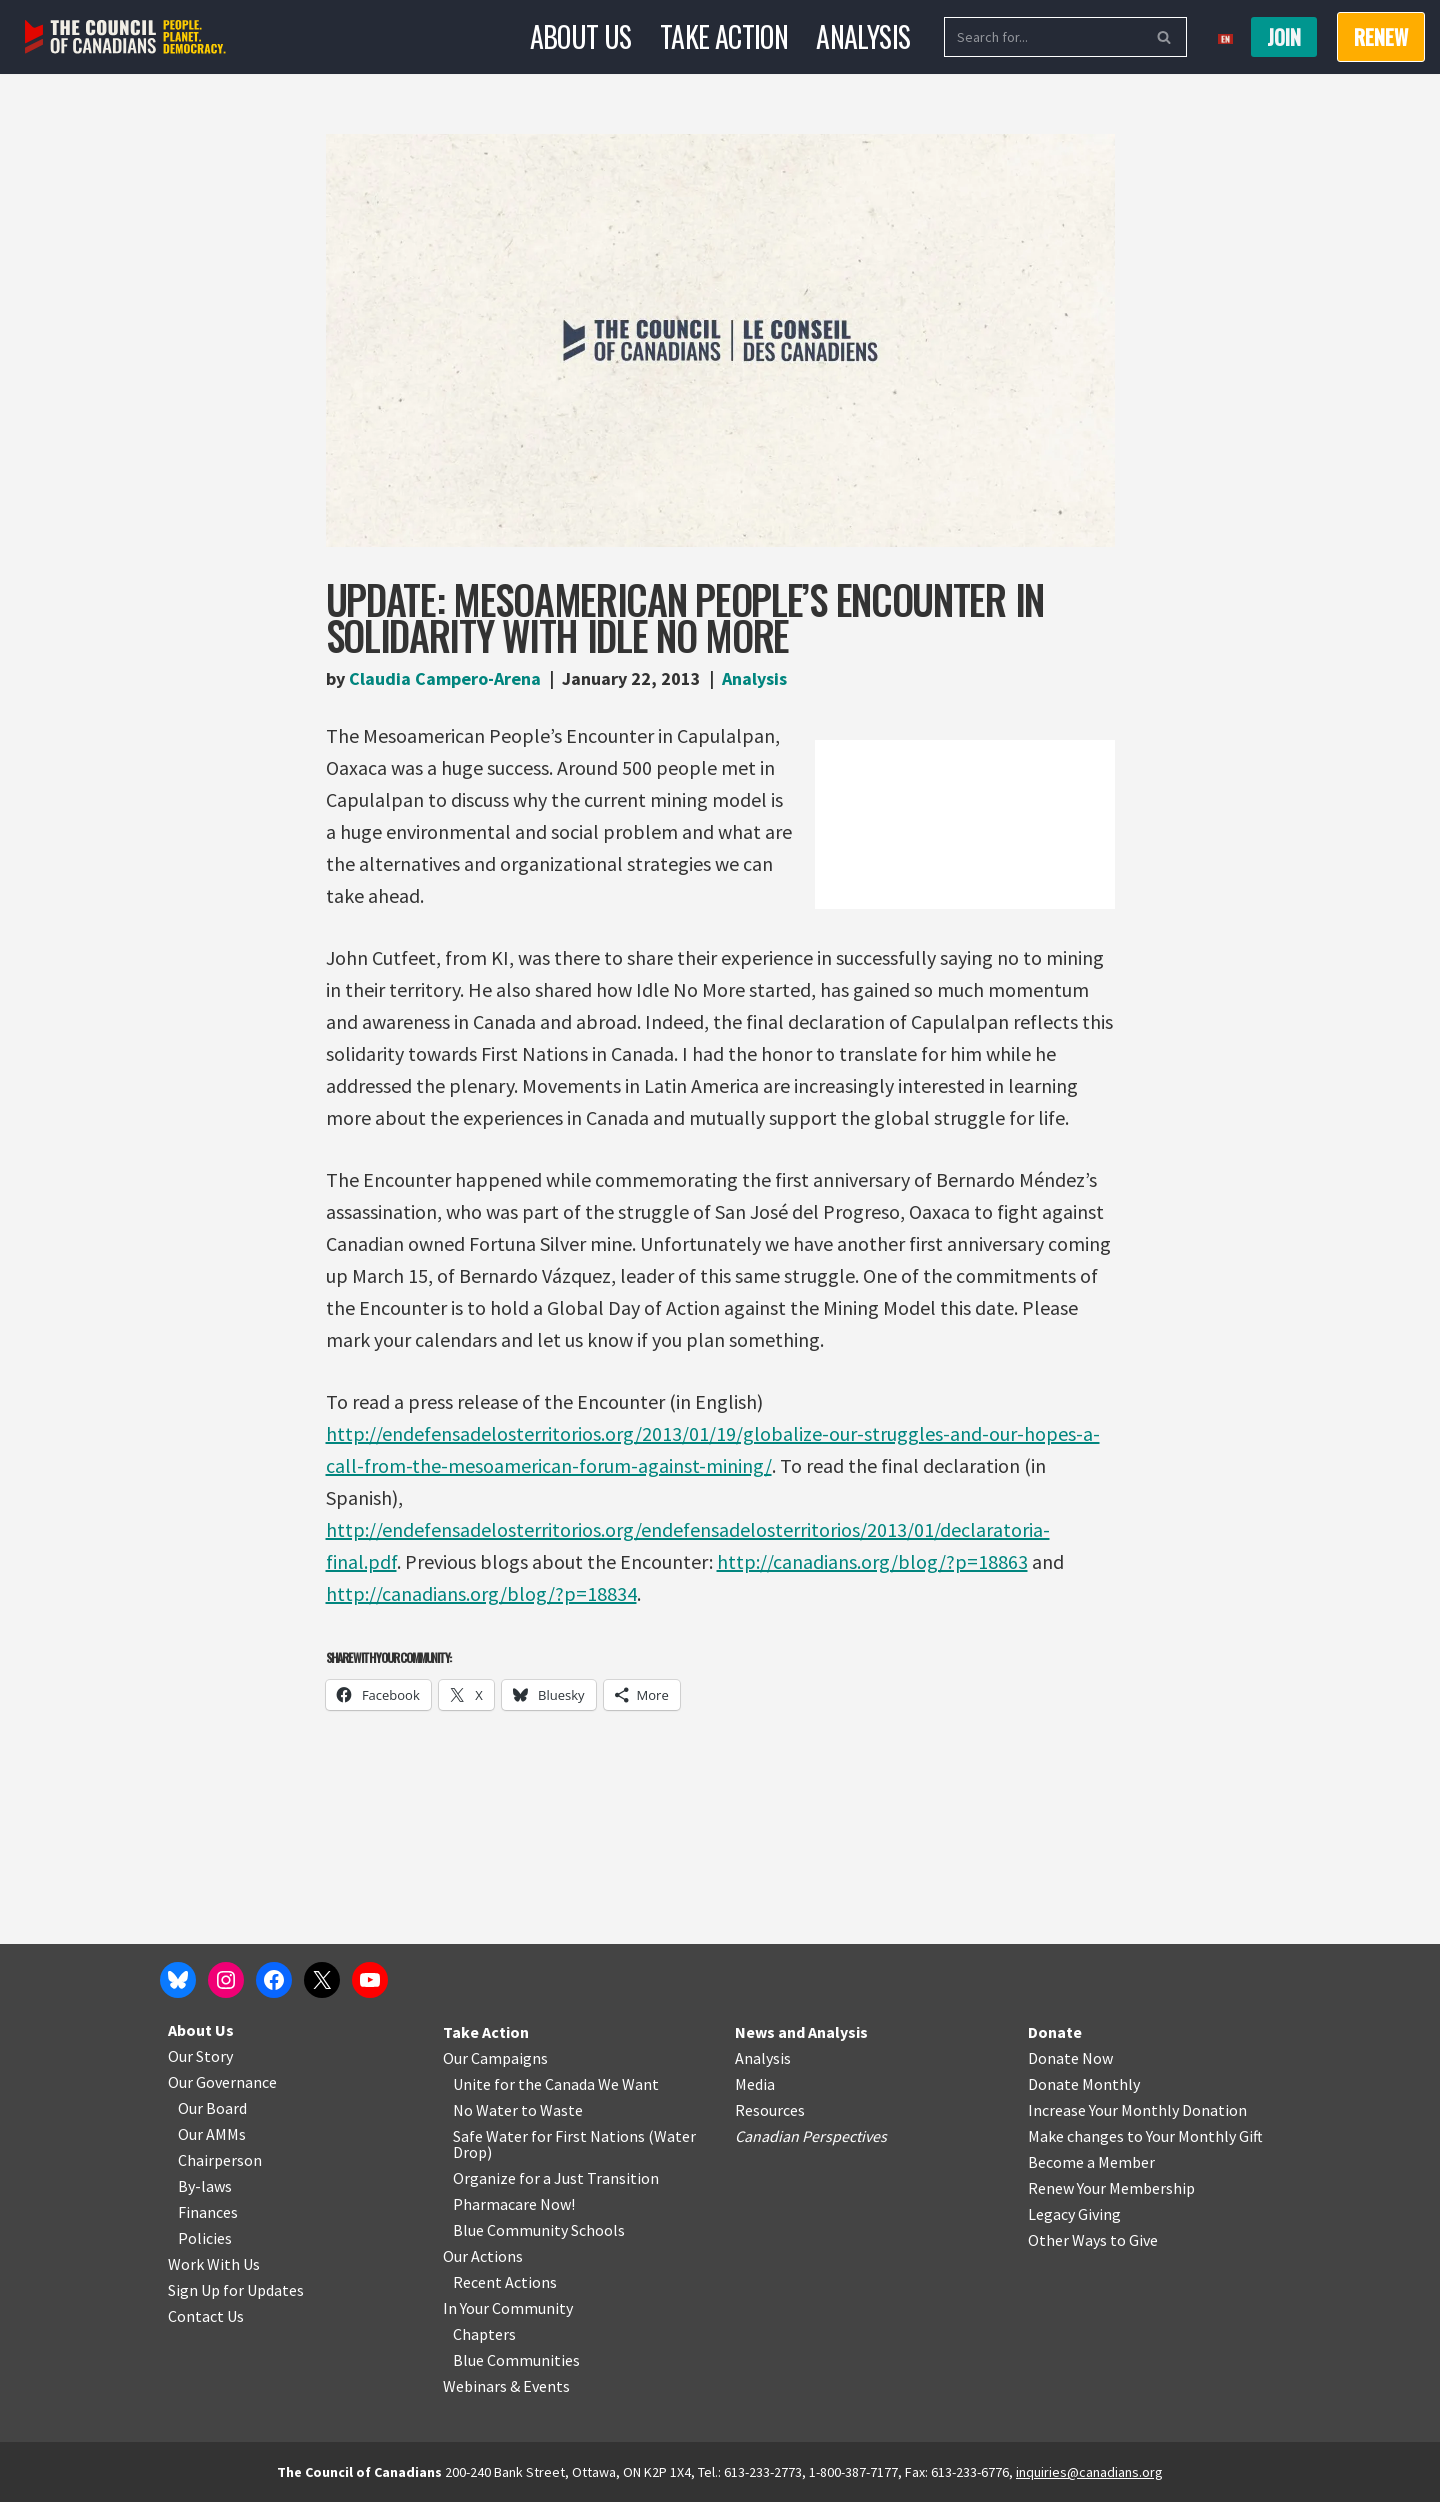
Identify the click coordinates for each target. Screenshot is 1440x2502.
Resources (770, 2110)
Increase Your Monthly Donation (1137, 2110)
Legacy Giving (1074, 2214)
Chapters (484, 2334)
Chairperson (220, 2160)
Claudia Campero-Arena (445, 678)
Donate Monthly (1084, 2084)
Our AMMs (212, 2134)
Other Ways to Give (1093, 2240)
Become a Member (1091, 2162)
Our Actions (483, 2256)
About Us (581, 36)
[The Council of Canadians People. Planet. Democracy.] (125, 37)
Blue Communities (516, 2360)
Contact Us (206, 2316)
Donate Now (1070, 2058)
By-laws (205, 2186)
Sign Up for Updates (236, 2290)
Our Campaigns (495, 2058)
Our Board (212, 2108)
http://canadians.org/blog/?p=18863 (872, 1561)
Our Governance (222, 2082)
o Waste (555, 2110)
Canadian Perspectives (811, 2136)
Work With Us (214, 2264)
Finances (208, 2212)
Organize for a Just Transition (556, 2178)
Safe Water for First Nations (549, 2136)
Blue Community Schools (539, 2230)
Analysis (863, 36)
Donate (1055, 2032)
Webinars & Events (506, 2386)
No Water (487, 2110)
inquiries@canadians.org (1089, 2472)
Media (755, 2084)
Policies (205, 2238)
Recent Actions (505, 2282)
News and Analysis (801, 2032)
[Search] (1043, 37)
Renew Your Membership (1111, 2188)
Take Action (724, 36)
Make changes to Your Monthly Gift (1145, 2136)
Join (1284, 37)
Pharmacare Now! (514, 2204)
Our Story (200, 2056)
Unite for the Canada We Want (556, 2084)
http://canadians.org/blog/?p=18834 (481, 1593)
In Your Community (508, 2308)
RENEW (1381, 37)
